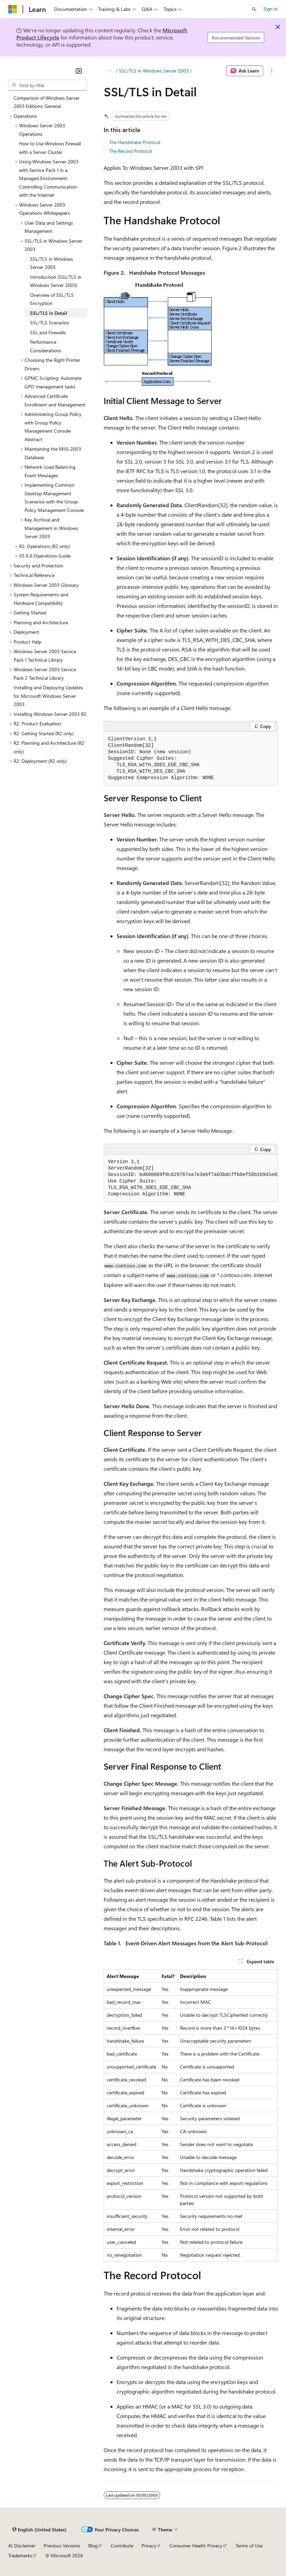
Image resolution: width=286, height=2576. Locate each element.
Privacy (148, 2545)
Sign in (271, 8)
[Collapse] (78, 71)
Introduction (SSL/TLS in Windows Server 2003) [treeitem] (55, 281)
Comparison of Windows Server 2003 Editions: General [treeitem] (46, 102)
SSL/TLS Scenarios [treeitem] (49, 322)
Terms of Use (249, 2545)
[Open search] (254, 9)
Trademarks (20, 2555)
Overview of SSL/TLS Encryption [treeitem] (52, 299)
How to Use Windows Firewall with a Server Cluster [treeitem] (50, 147)
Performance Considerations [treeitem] (45, 346)
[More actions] (272, 70)
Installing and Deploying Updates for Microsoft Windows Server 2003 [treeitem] (48, 695)
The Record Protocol (130, 151)
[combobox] (47, 85)
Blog (92, 2545)
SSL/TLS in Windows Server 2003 (154, 70)
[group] (191, 1178)
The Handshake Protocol (134, 142)
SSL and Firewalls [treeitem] (48, 332)
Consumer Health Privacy (195, 2545)
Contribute (122, 2545)
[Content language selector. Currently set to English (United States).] (39, 2529)
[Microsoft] (12, 9)
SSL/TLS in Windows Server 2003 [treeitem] (51, 263)
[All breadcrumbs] (110, 70)
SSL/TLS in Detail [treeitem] (48, 313)
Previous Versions (62, 2545)
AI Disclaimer (21, 2545)
